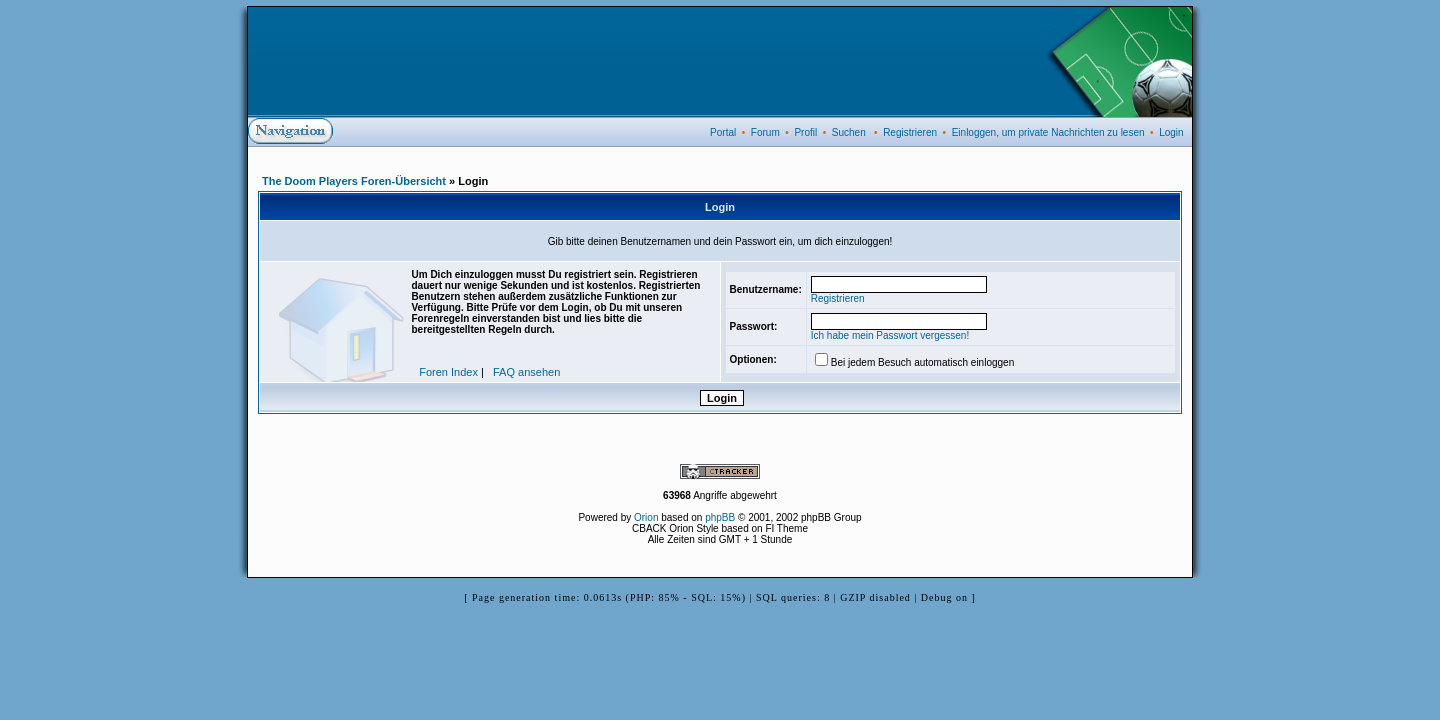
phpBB (720, 517)
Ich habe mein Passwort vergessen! (890, 335)
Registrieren (910, 132)
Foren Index (448, 372)
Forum (765, 132)
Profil (805, 132)
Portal (723, 132)
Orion (646, 517)
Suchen (849, 132)
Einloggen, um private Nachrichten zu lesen (1048, 132)
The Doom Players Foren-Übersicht (354, 181)
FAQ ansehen (526, 372)
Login (1171, 132)
